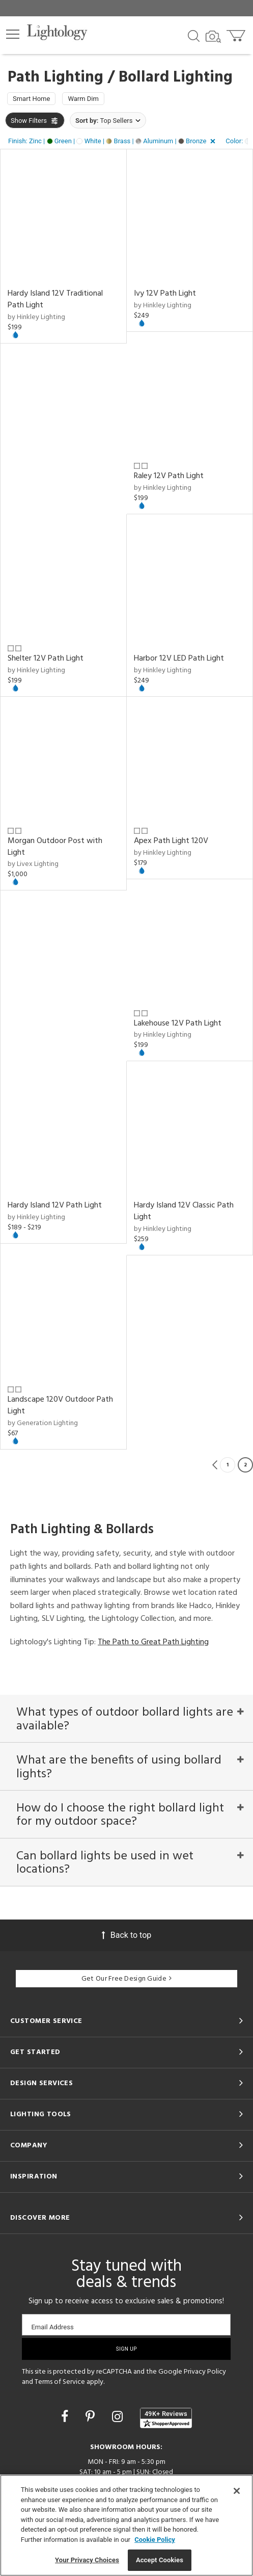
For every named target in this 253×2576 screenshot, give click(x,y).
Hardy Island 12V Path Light (55, 1205)
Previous (214, 1464)
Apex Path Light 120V (171, 841)
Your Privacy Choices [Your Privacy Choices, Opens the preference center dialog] (87, 2560)
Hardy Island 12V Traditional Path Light (55, 299)
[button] (12, 34)
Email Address (52, 2327)
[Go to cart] (237, 33)
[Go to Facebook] (66, 2416)
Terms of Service (60, 2382)
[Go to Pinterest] (91, 2416)
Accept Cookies (159, 2560)
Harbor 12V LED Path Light (179, 658)
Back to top (126, 1935)
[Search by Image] (213, 36)
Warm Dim (83, 98)
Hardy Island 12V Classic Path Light (184, 1211)
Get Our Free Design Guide (126, 1979)
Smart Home (31, 98)
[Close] (237, 2491)
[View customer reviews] (166, 2418)
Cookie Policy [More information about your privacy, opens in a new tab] (154, 2539)
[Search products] (194, 35)
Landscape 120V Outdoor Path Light (60, 1405)
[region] (126, 2525)
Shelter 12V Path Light (45, 658)
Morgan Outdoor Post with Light (55, 846)
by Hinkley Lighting (36, 317)
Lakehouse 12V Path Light (177, 1023)
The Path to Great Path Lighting (153, 1642)
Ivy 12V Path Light (165, 293)
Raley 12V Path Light (169, 476)
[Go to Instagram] (119, 2416)
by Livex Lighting (33, 864)
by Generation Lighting (43, 1423)
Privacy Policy (205, 2372)
